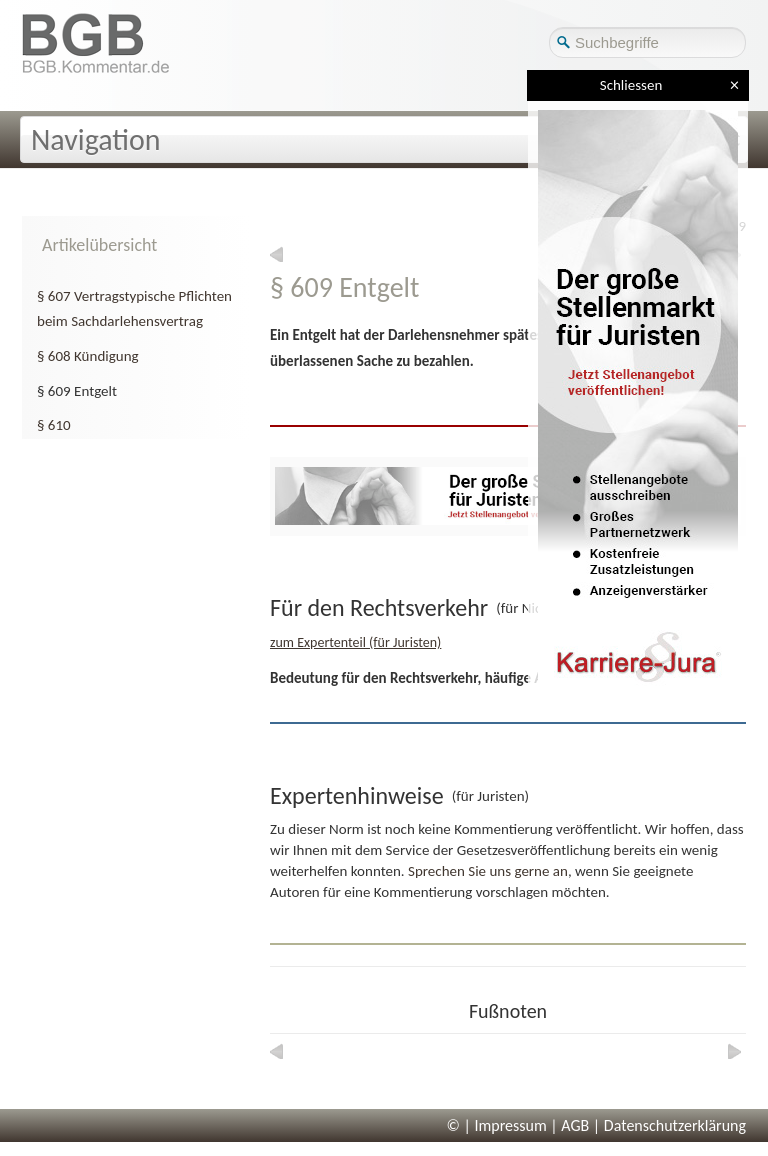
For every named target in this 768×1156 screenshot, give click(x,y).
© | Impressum (497, 1125)
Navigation (96, 139)
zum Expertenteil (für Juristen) (355, 642)
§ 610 (54, 425)
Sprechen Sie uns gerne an (488, 871)
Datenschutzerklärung (675, 1125)
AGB (575, 1125)
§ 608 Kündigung (88, 356)
